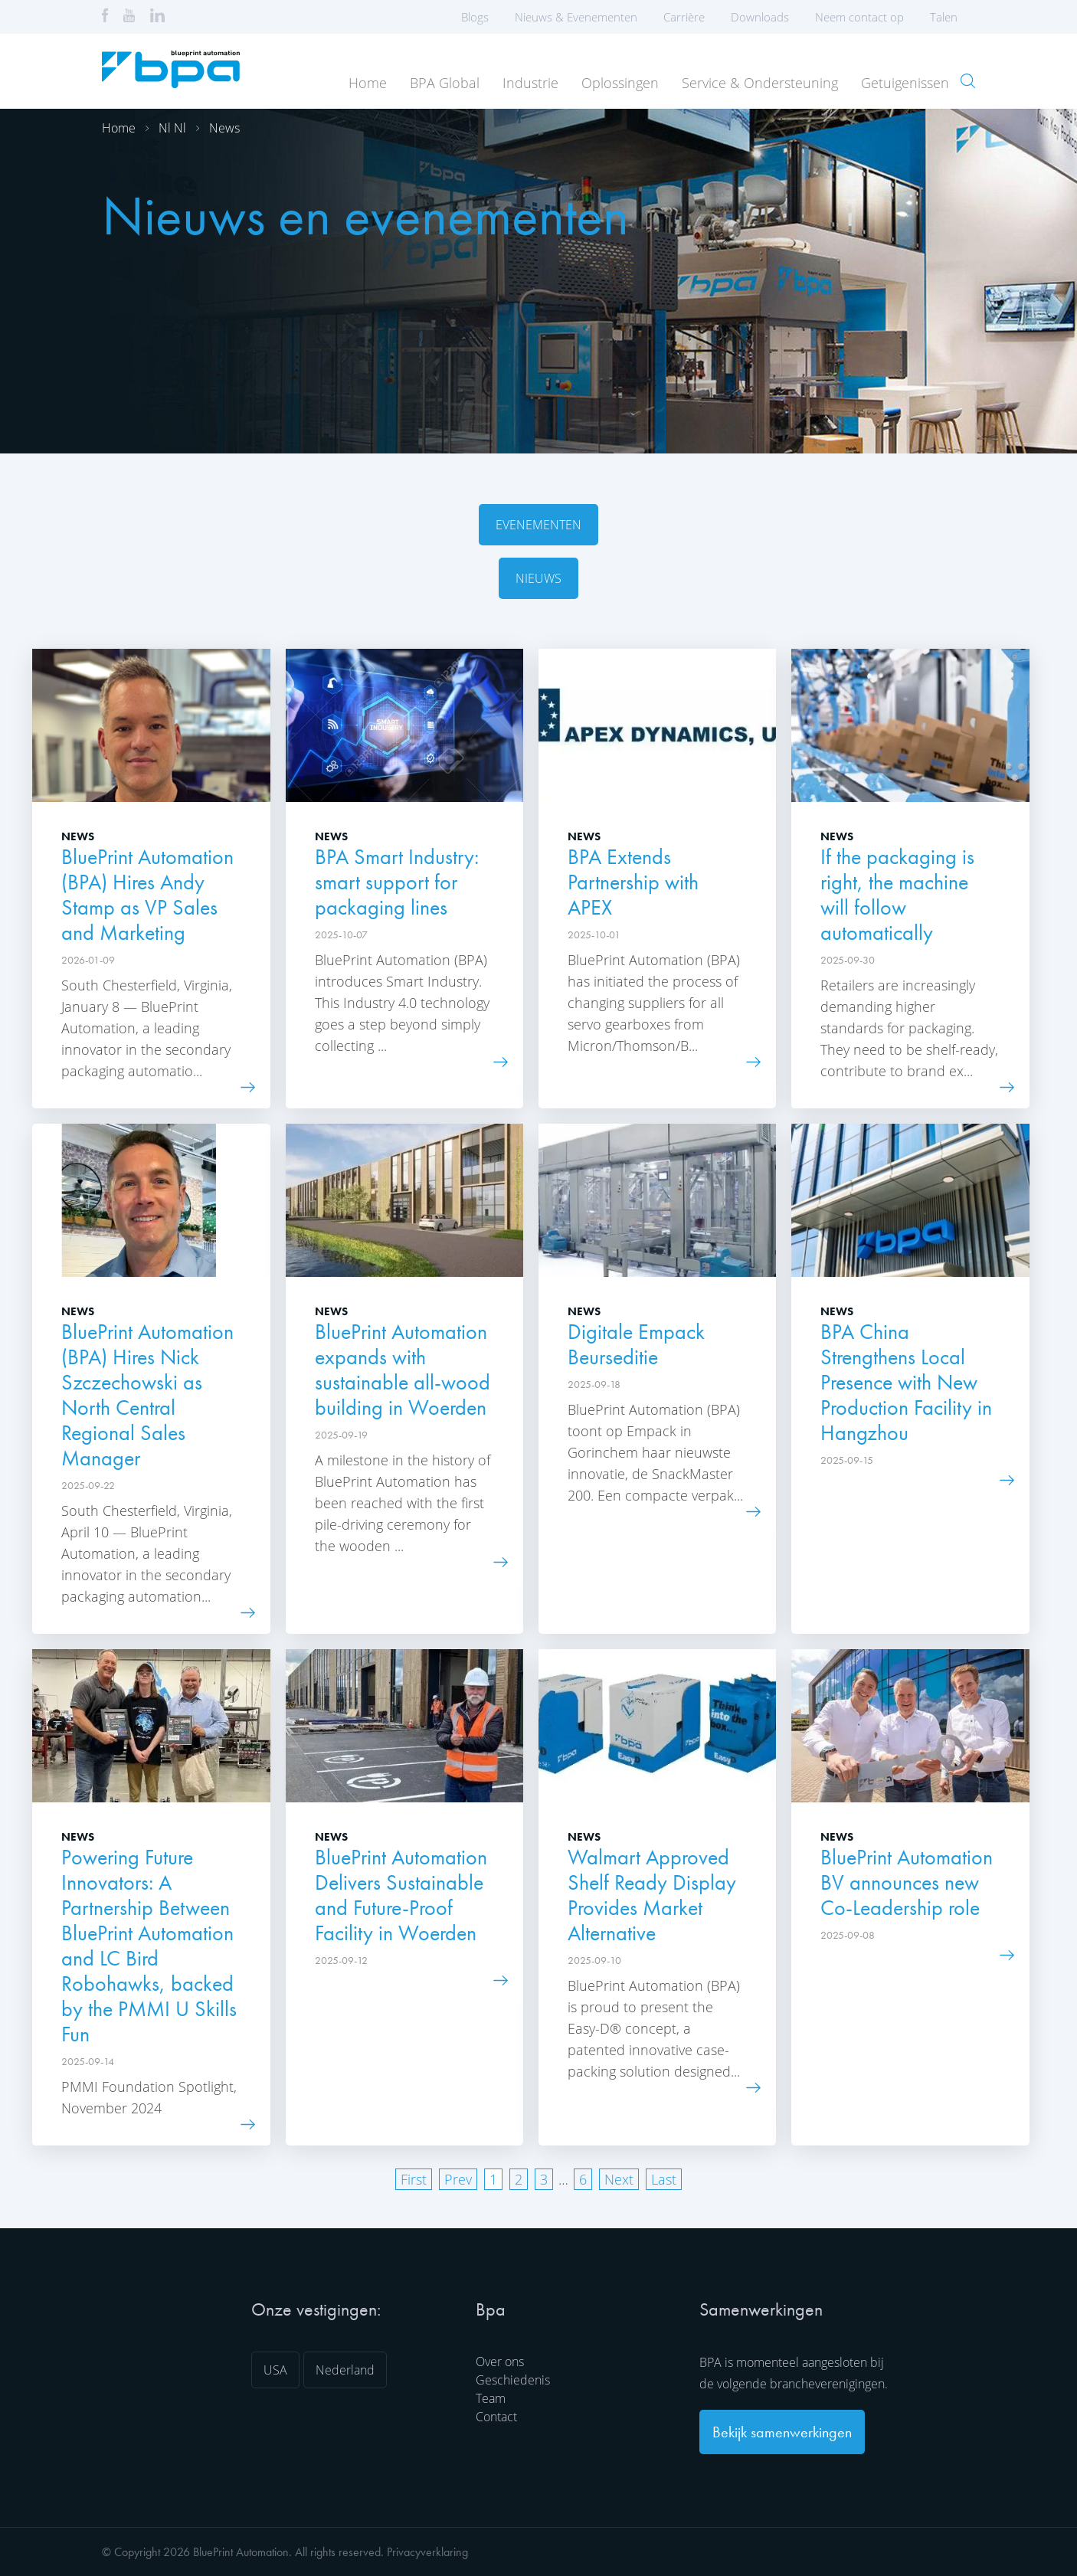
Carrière (684, 17)
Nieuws (538, 578)
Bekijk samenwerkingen (782, 2432)
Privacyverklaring (427, 2552)
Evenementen (538, 524)
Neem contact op (859, 17)
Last (663, 2179)
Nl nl (172, 127)
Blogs (475, 17)
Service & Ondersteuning (760, 83)
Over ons (500, 2361)
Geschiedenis (513, 2379)
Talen (948, 17)
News (224, 127)
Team (491, 2398)
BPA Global (445, 83)
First (414, 2179)
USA (275, 2370)
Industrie (530, 83)
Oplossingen (620, 83)
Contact (496, 2416)
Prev (458, 2179)
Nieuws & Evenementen (576, 17)
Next (618, 2179)
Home (368, 83)
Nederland (345, 2370)
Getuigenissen (905, 83)
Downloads (760, 17)
